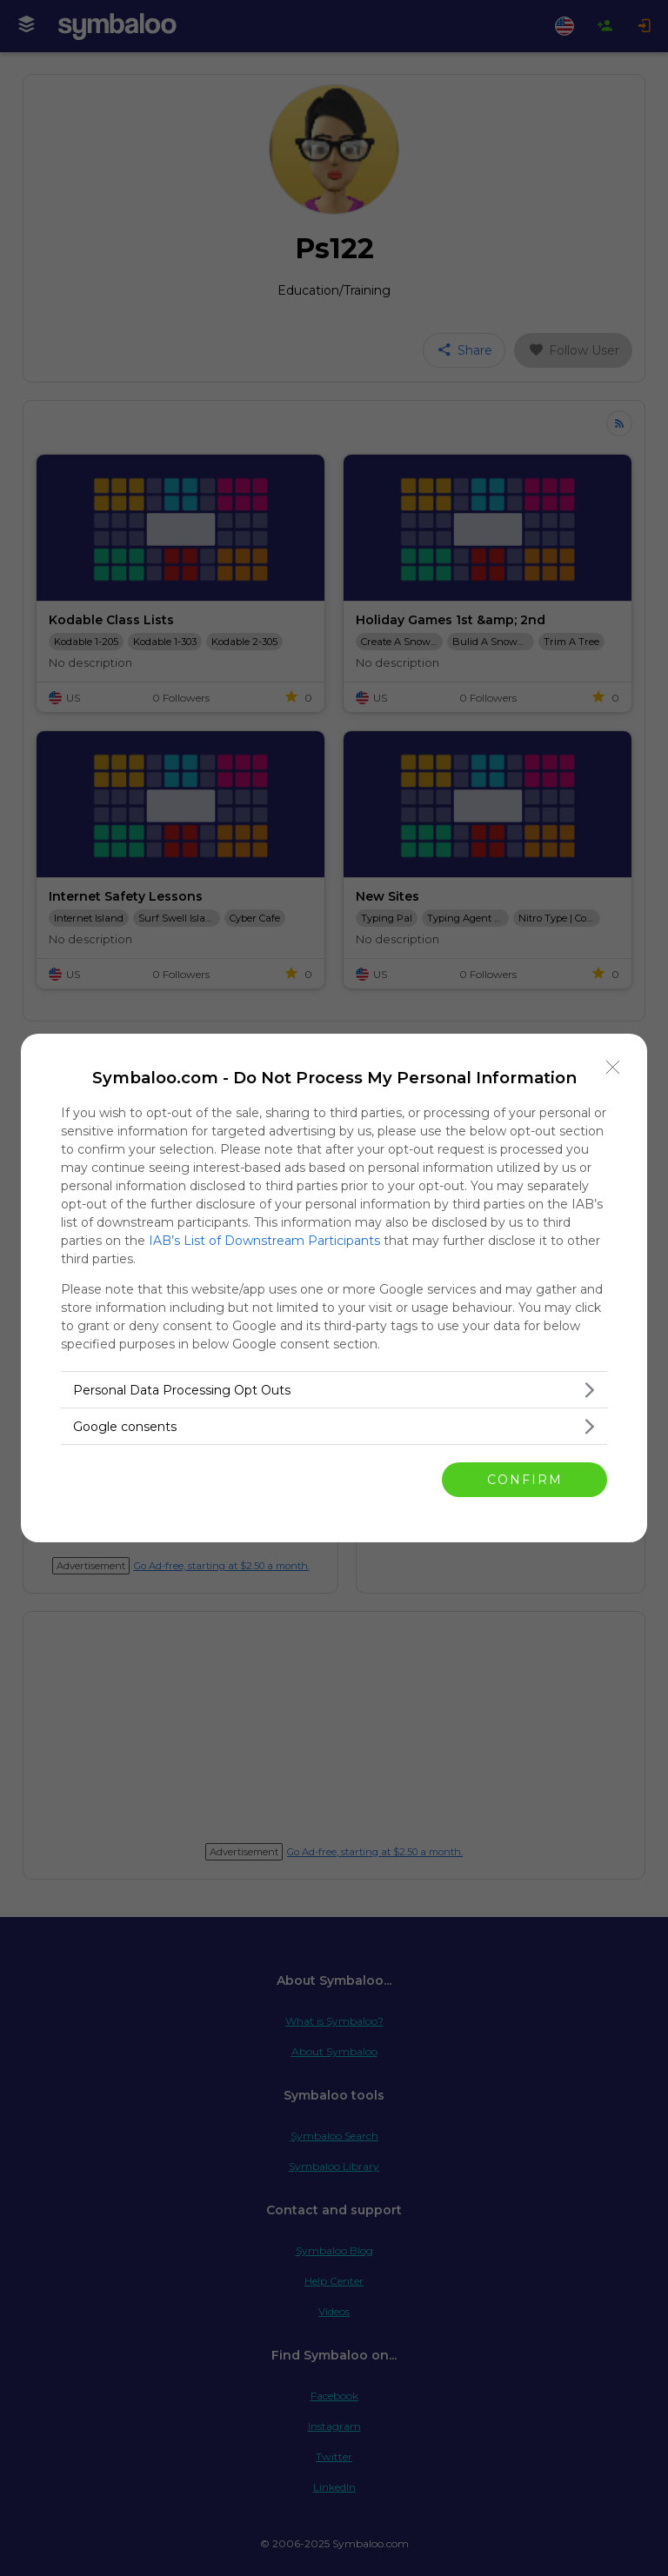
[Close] (613, 1067)
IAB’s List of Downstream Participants (264, 1240)
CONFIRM (525, 1480)
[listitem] (334, 1390)
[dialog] (334, 1288)
